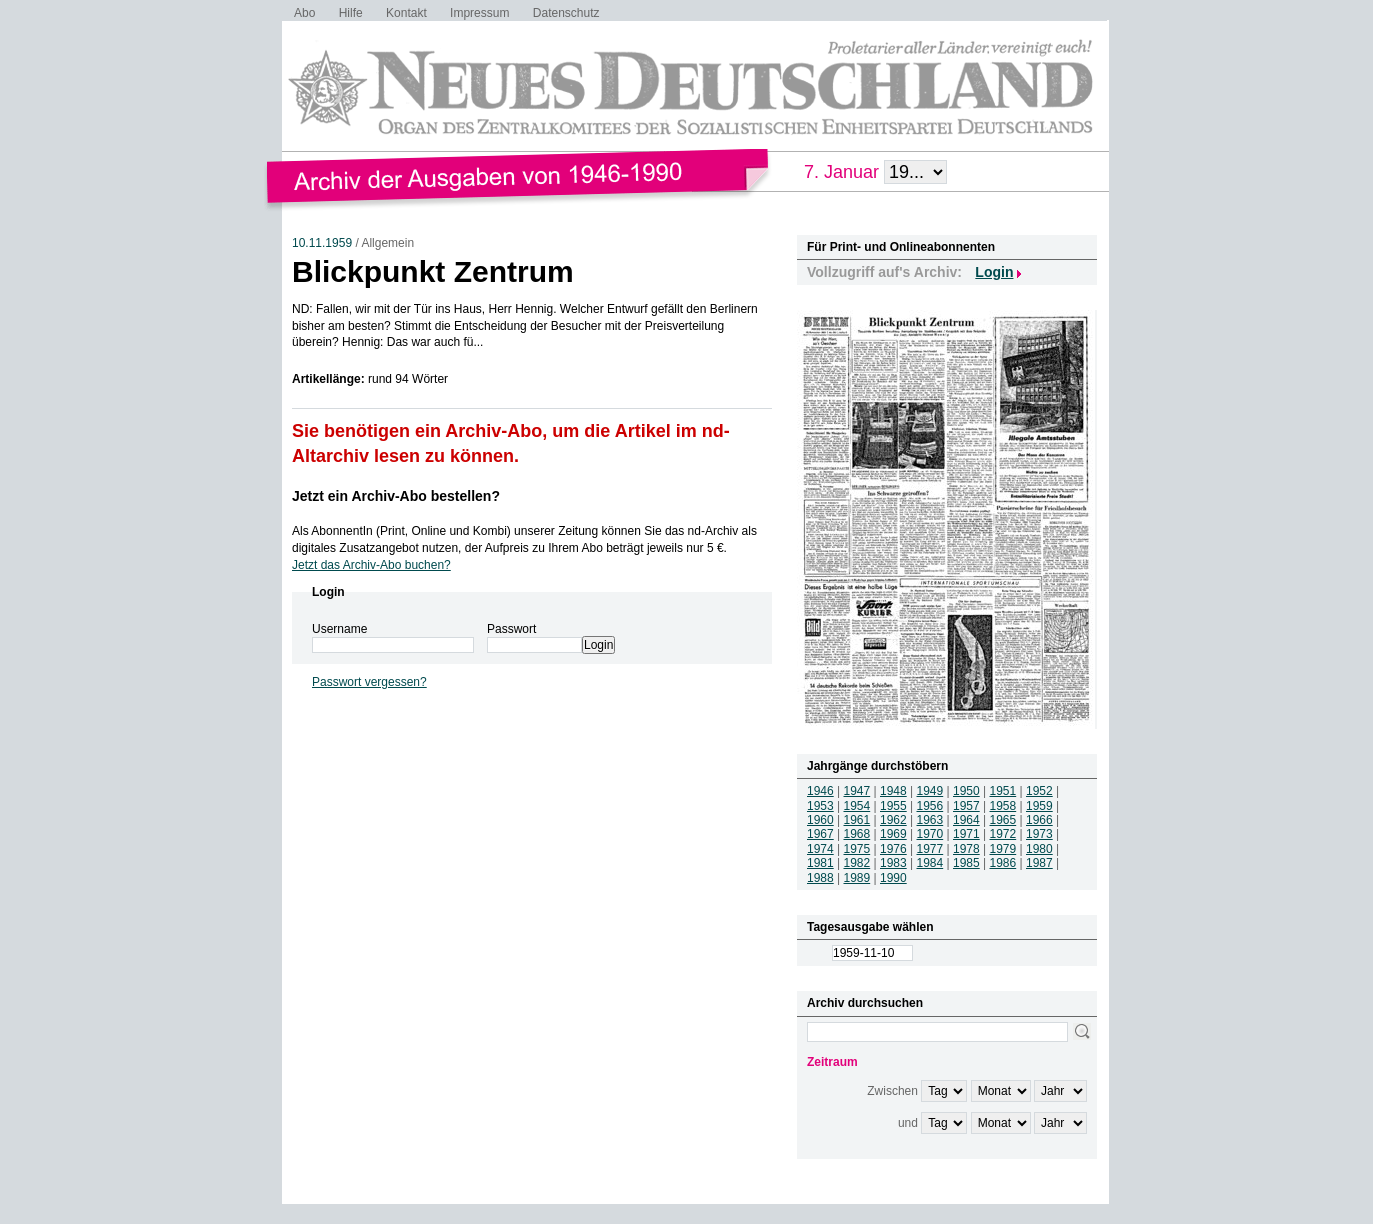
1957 (966, 806)
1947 (857, 791)
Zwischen (892, 1091)
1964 (966, 820)
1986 (1003, 863)
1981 (820, 863)
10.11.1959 (322, 243)
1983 (893, 863)
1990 (893, 878)
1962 (893, 820)
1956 (930, 806)
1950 (966, 791)
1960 (820, 820)
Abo (304, 13)
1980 (1039, 849)
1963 (930, 820)
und (908, 1123)
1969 (893, 834)
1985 (966, 863)
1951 (1003, 791)
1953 (820, 806)
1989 (857, 878)
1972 (1003, 834)
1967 (820, 834)
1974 (820, 849)
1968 (857, 834)
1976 (893, 849)
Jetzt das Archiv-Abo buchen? (371, 565)
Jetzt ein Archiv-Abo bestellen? (396, 496)
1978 (966, 849)
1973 (1039, 834)
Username (339, 629)
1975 (857, 849)
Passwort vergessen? (369, 682)
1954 (857, 806)
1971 (966, 834)
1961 (857, 820)
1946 (820, 791)
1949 (930, 791)
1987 (1039, 863)
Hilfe (351, 13)
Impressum (479, 13)
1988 (820, 878)
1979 (1003, 849)
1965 (1003, 820)
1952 (1039, 791)
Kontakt (406, 13)
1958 (1003, 806)
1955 (893, 806)
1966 (1039, 820)
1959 (1039, 806)
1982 (857, 863)
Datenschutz (566, 13)
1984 (930, 863)
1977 (930, 849)
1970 (930, 834)
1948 (893, 791)
